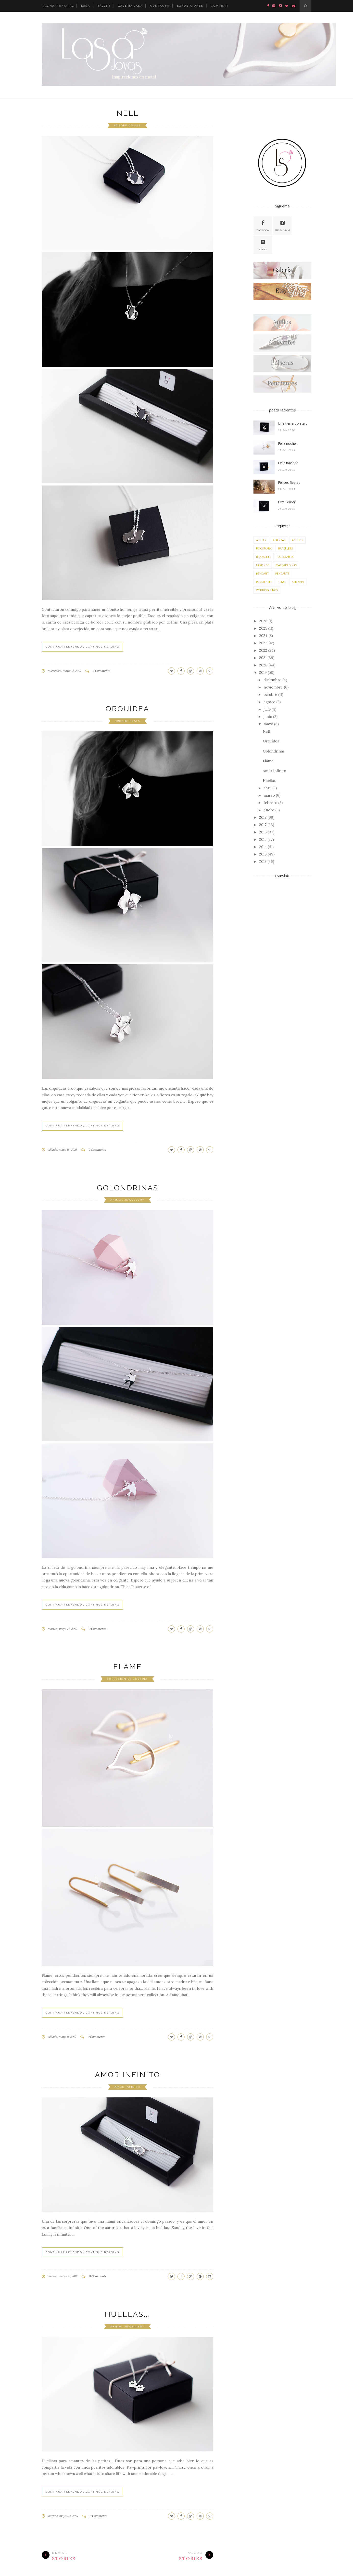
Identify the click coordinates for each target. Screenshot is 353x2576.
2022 (263, 650)
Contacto (160, 5)
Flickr (263, 244)
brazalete (263, 557)
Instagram (282, 225)
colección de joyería (127, 1679)
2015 (262, 839)
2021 (262, 657)
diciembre (272, 679)
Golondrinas (127, 1188)
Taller (103, 5)
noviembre (273, 687)
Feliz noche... (288, 443)
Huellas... (127, 2314)
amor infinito (127, 2087)
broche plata (127, 721)
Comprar (219, 5)
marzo (269, 795)
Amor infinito (127, 2074)
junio (268, 716)
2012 (262, 861)
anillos (297, 540)
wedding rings (267, 590)
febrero (270, 802)
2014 (263, 846)
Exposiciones (190, 5)
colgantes (285, 557)
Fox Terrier (286, 502)
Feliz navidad (288, 462)
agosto (269, 702)
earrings (262, 565)
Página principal (58, 5)
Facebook (262, 225)
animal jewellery (127, 1199)
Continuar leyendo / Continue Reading (82, 646)
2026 (263, 621)
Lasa (85, 5)
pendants (282, 573)
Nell (127, 113)
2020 (263, 665)
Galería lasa (130, 5)
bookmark (264, 548)
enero (269, 810)
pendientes (264, 582)
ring (282, 582)
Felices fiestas (289, 482)
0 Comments (101, 671)
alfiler (261, 540)
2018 (262, 817)
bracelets (285, 548)
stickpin (298, 582)
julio (267, 709)
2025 (263, 628)
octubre (270, 694)
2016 (263, 832)
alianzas (279, 540)
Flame (127, 1666)
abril (267, 788)
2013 (263, 854)
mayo (268, 724)
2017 (262, 824)
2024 (263, 635)
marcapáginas (286, 565)
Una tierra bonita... (292, 423)
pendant (262, 573)
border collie (127, 125)
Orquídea (127, 708)
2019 (263, 672)
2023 (263, 643)
